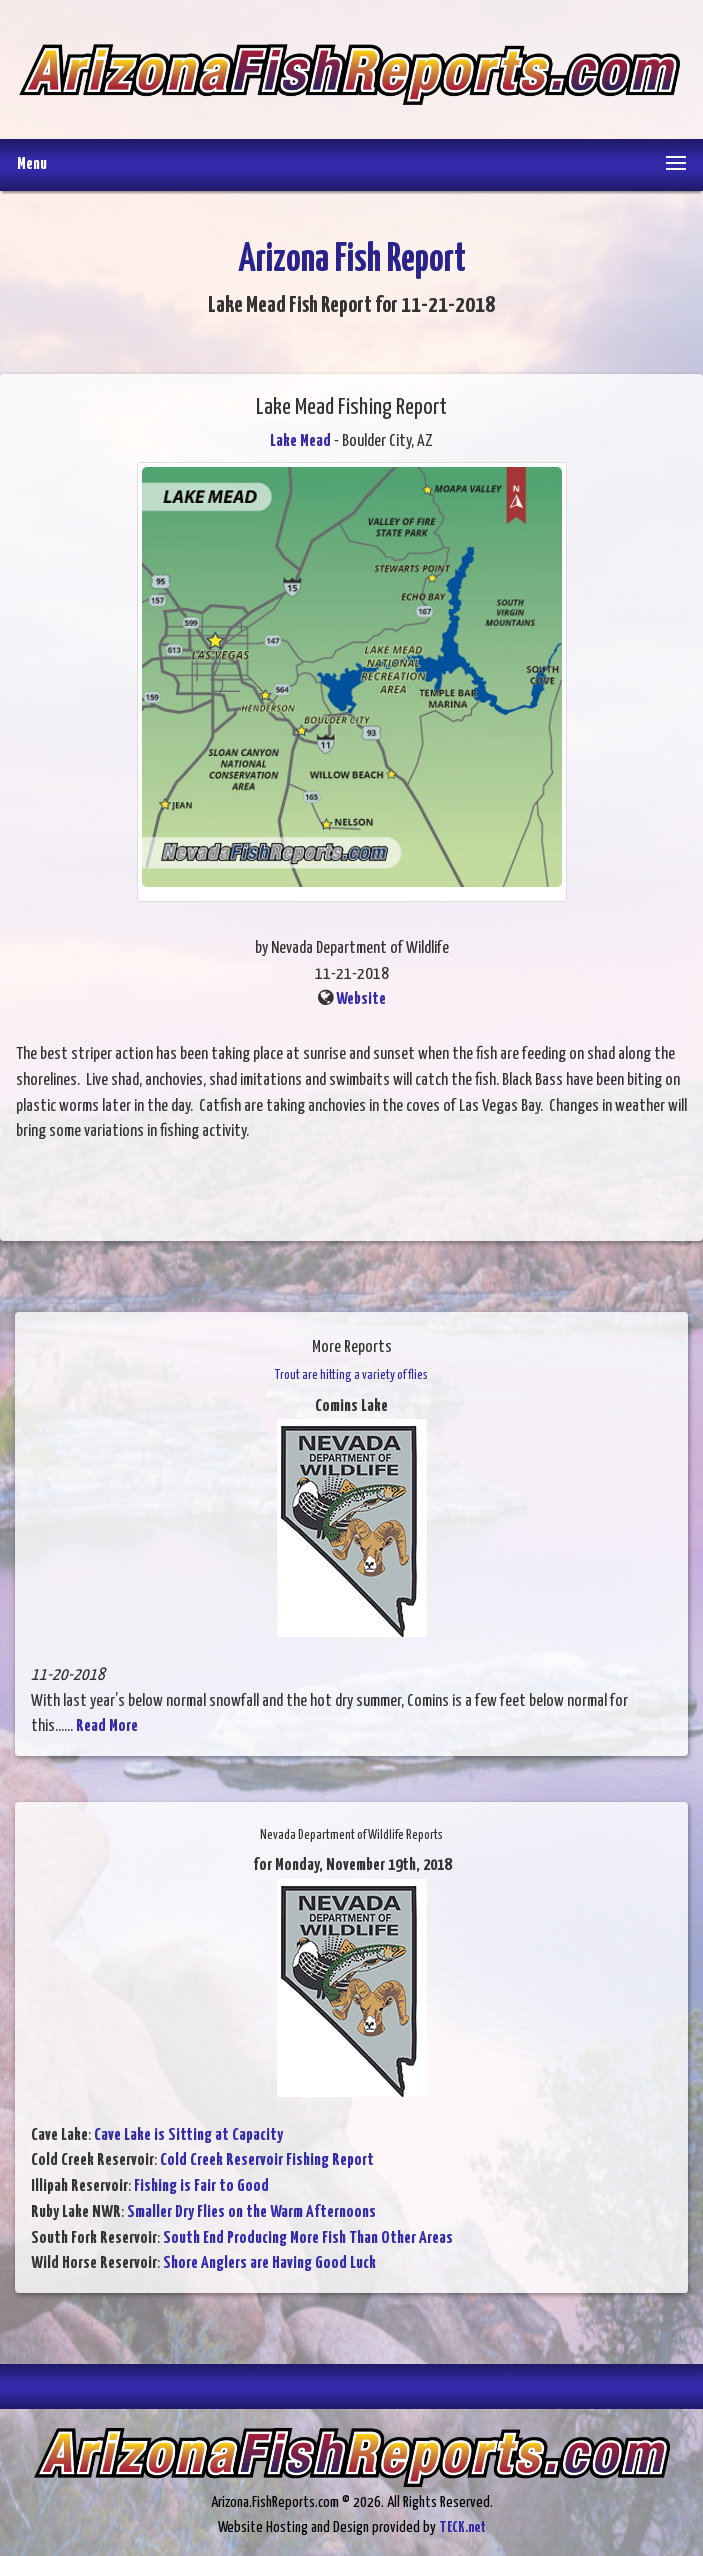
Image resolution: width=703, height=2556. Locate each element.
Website (361, 999)
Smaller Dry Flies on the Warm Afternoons (251, 2212)
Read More (107, 1726)
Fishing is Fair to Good (201, 2186)
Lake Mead (300, 441)
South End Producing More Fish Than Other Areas (308, 2238)
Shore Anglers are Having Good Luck (269, 2263)
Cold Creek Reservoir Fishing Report (267, 2160)
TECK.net (462, 2527)
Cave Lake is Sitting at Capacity (188, 2135)
